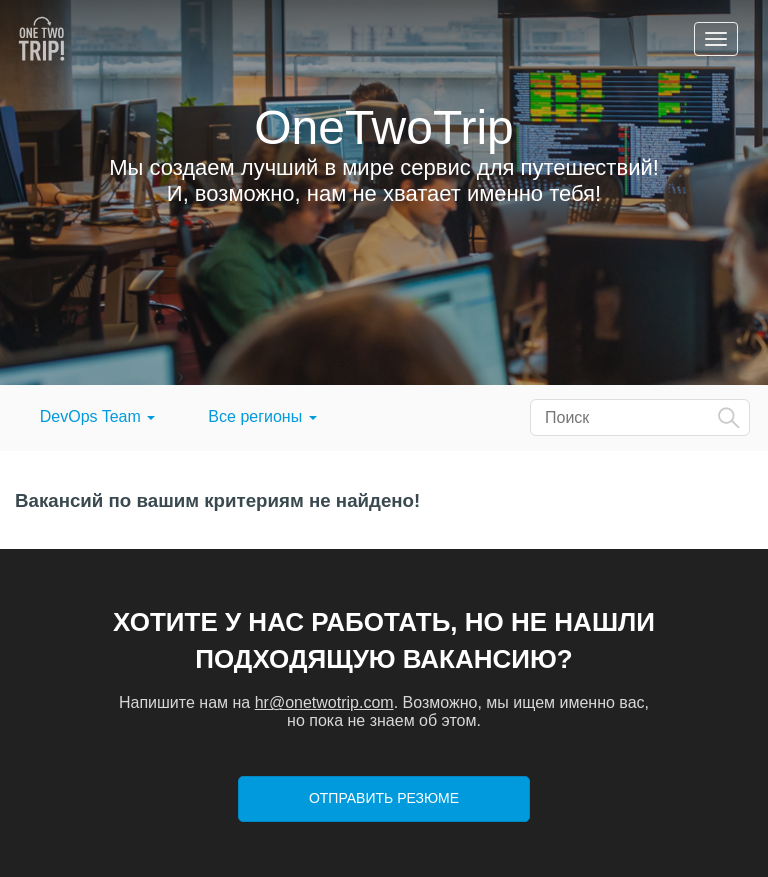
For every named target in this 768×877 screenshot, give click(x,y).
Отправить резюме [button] (384, 798)
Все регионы (262, 416)
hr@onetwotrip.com (324, 702)
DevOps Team (98, 416)
